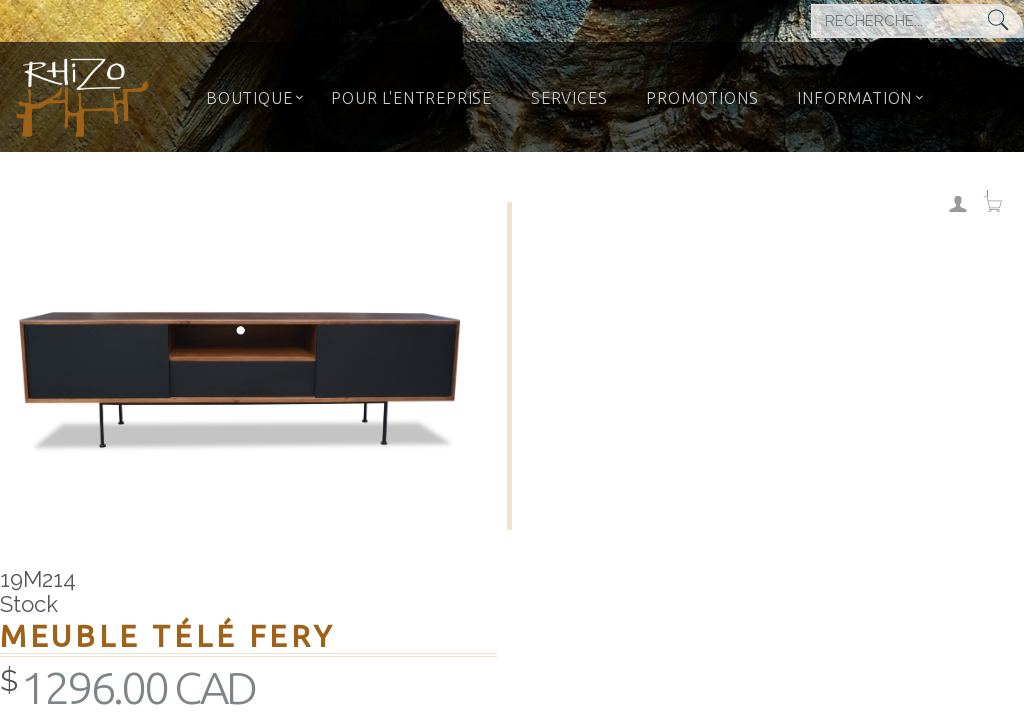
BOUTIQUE (249, 98)
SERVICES (569, 98)
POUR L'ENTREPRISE (411, 98)
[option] (246, 366)
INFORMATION (854, 98)
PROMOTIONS (702, 98)
